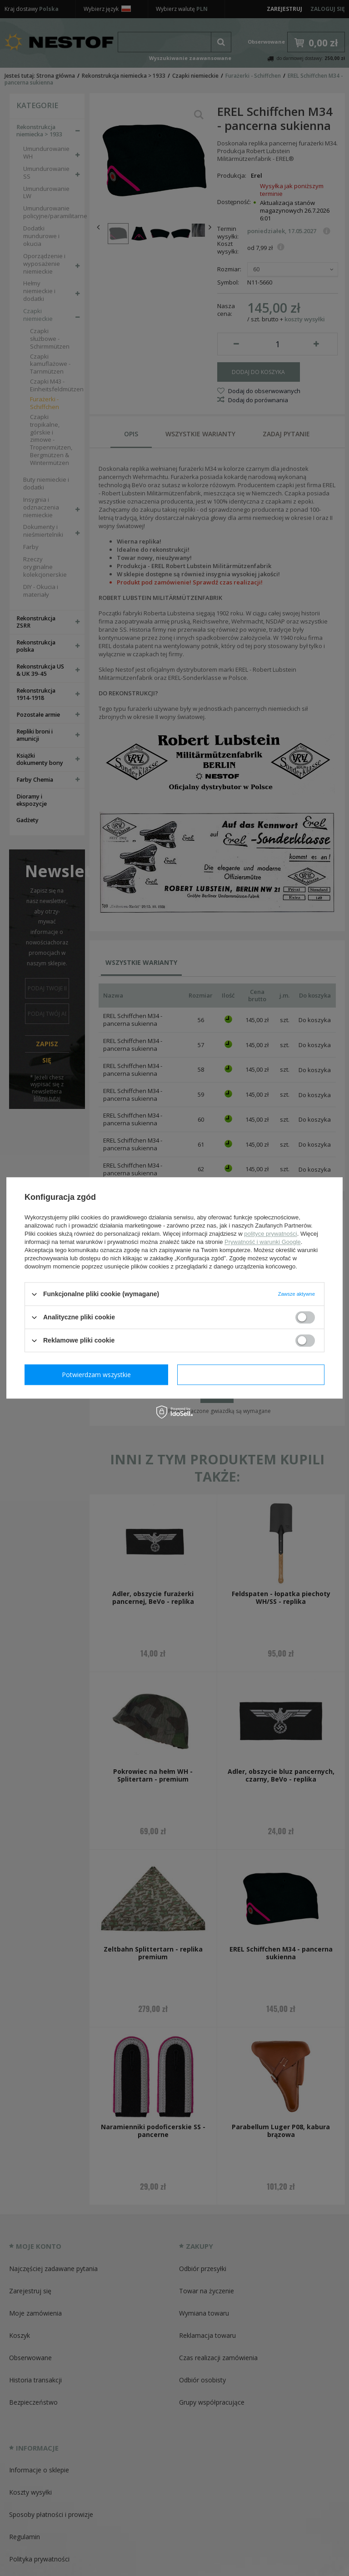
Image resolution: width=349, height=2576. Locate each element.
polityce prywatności (270, 1233)
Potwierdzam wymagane (98, 1374)
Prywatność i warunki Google (262, 1241)
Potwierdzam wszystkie (252, 1374)
